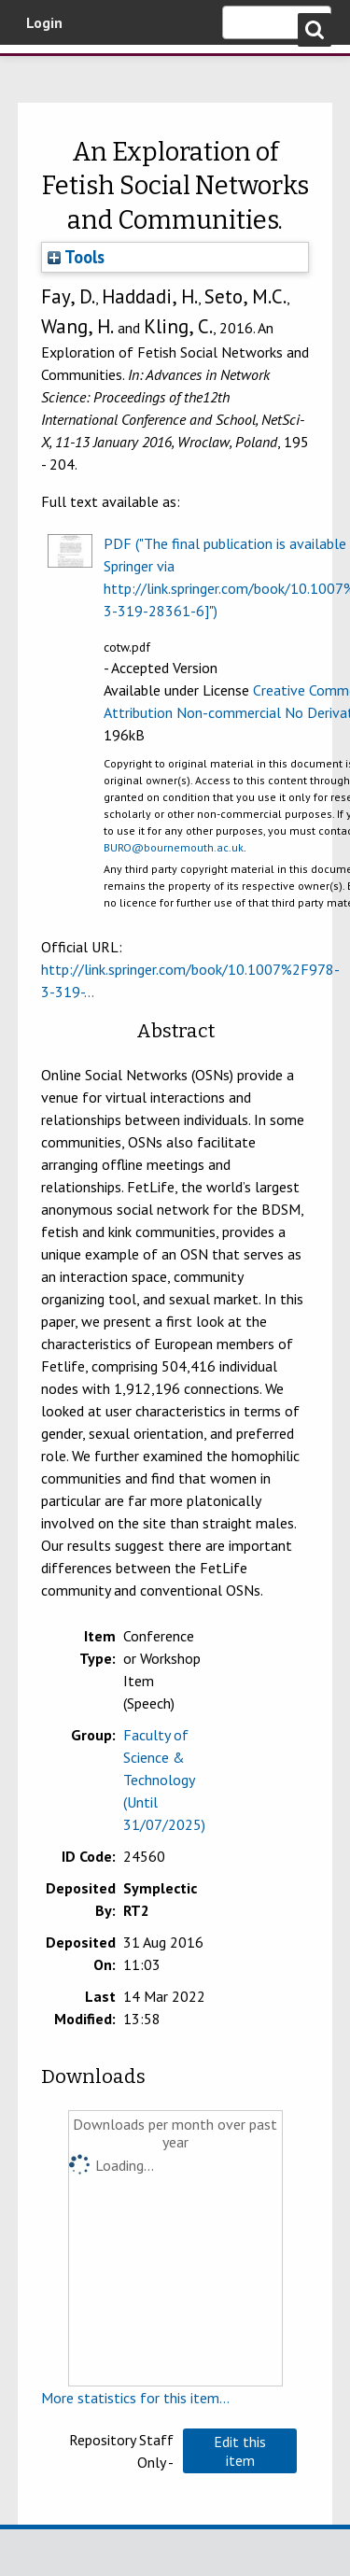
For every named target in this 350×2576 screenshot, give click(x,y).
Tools (76, 257)
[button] (240, 2450)
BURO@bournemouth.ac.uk (174, 847)
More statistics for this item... (135, 2397)
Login (44, 22)
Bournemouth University (42, 70)
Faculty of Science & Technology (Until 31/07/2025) (164, 1779)
